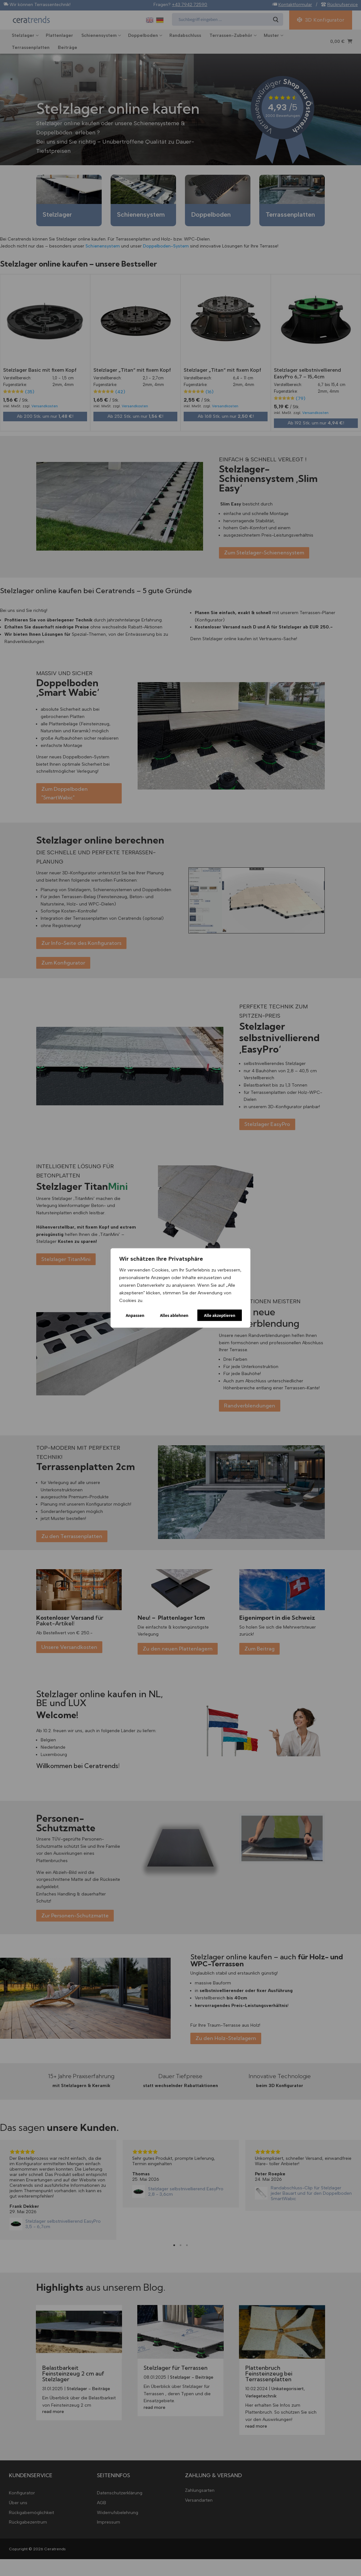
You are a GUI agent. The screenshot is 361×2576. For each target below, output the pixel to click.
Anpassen (135, 1315)
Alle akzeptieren (219, 1315)
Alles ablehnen (174, 1315)
